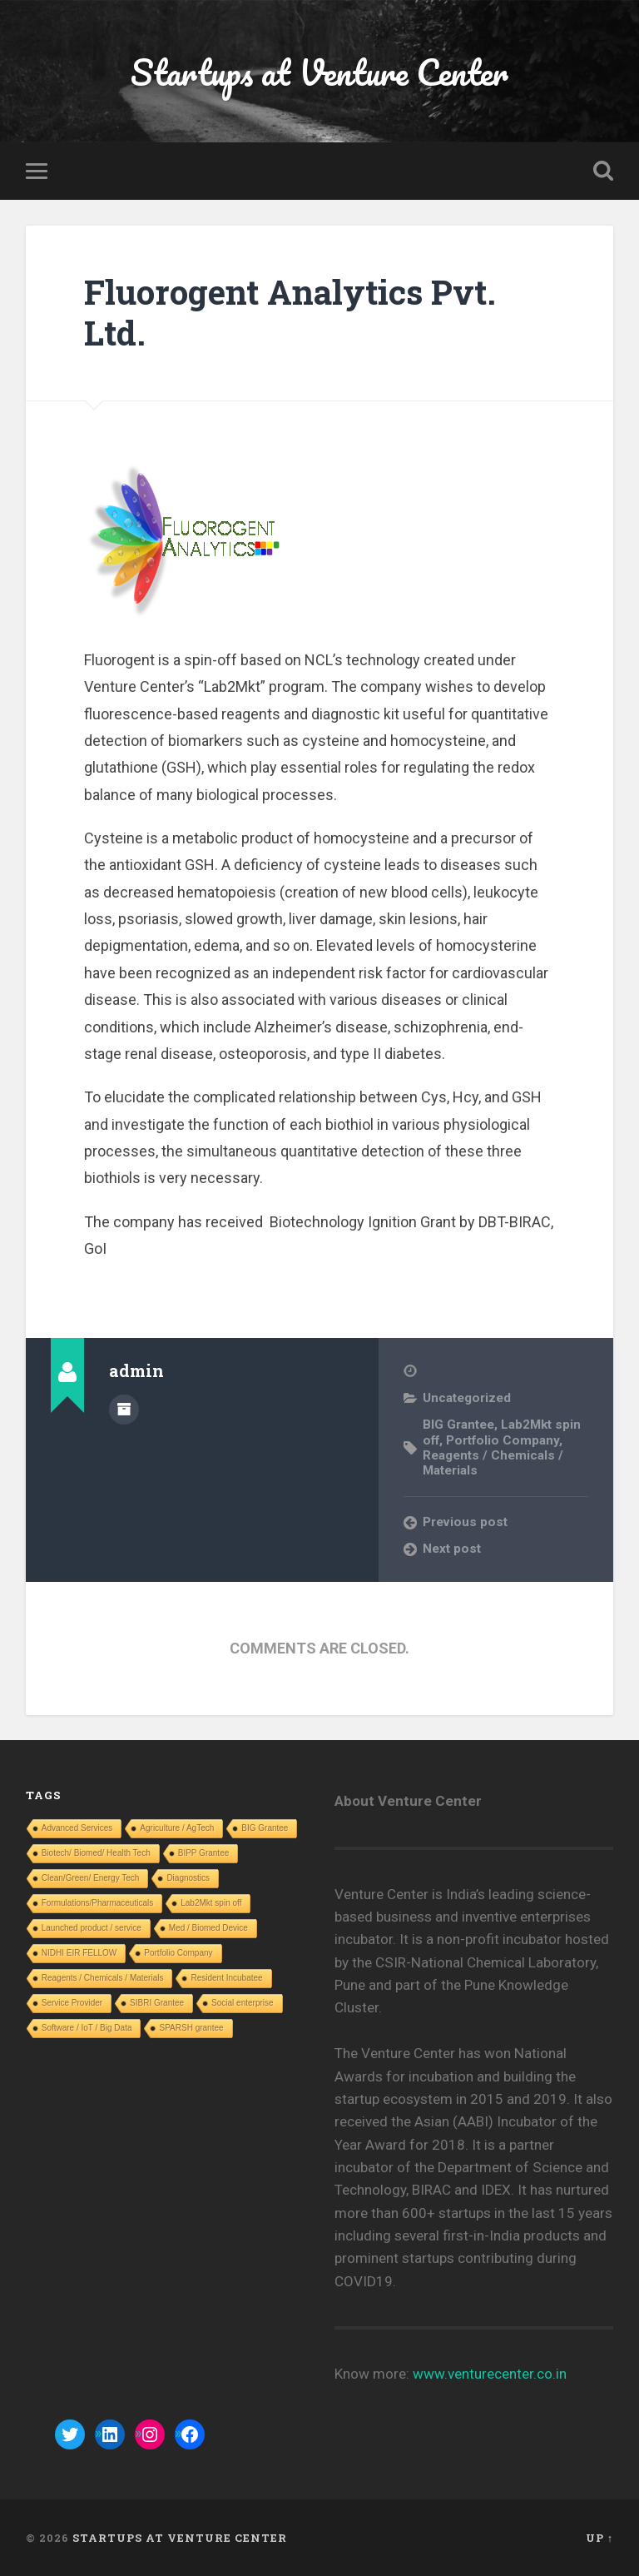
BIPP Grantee (204, 1852)
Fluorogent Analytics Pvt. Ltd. (290, 312)
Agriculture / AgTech (177, 1828)
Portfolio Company (502, 1440)
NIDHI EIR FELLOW (79, 1952)
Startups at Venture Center (319, 71)
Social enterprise (242, 2002)
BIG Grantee (458, 1424)
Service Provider (72, 2002)
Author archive (124, 1410)
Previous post (465, 1521)
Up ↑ (599, 2537)
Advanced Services (77, 1828)
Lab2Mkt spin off (211, 1902)
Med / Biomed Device (208, 1927)
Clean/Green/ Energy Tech (91, 1877)
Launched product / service (91, 1927)
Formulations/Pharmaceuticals (98, 1902)
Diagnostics (188, 1877)
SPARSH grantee (191, 2027)
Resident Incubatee (226, 1977)
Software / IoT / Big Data (87, 2027)
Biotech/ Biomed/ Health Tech (96, 1852)
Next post (452, 1548)
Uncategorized (467, 1397)
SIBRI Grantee (157, 2002)
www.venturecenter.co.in (490, 2373)
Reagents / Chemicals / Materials (103, 1977)
